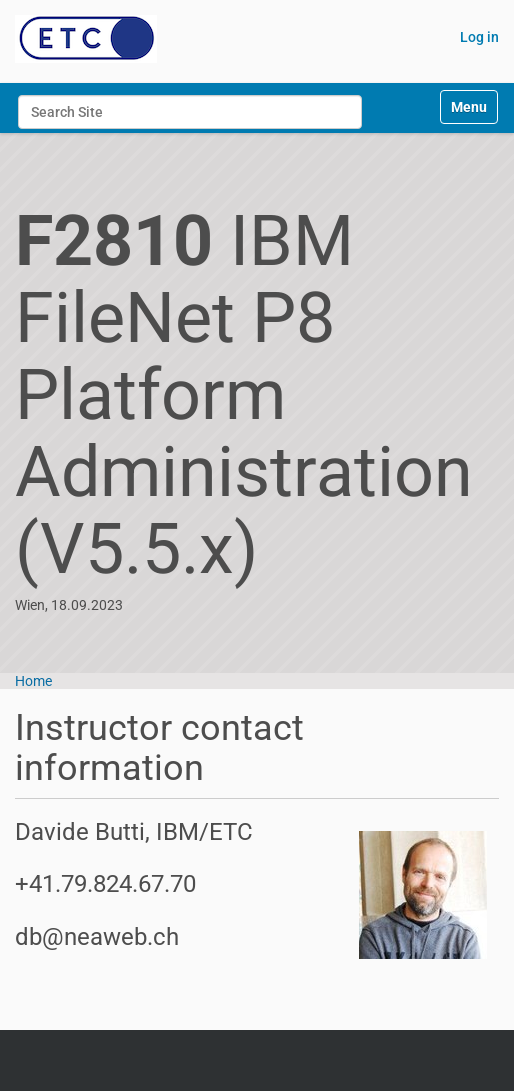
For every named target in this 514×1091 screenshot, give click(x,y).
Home (33, 681)
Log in (479, 37)
